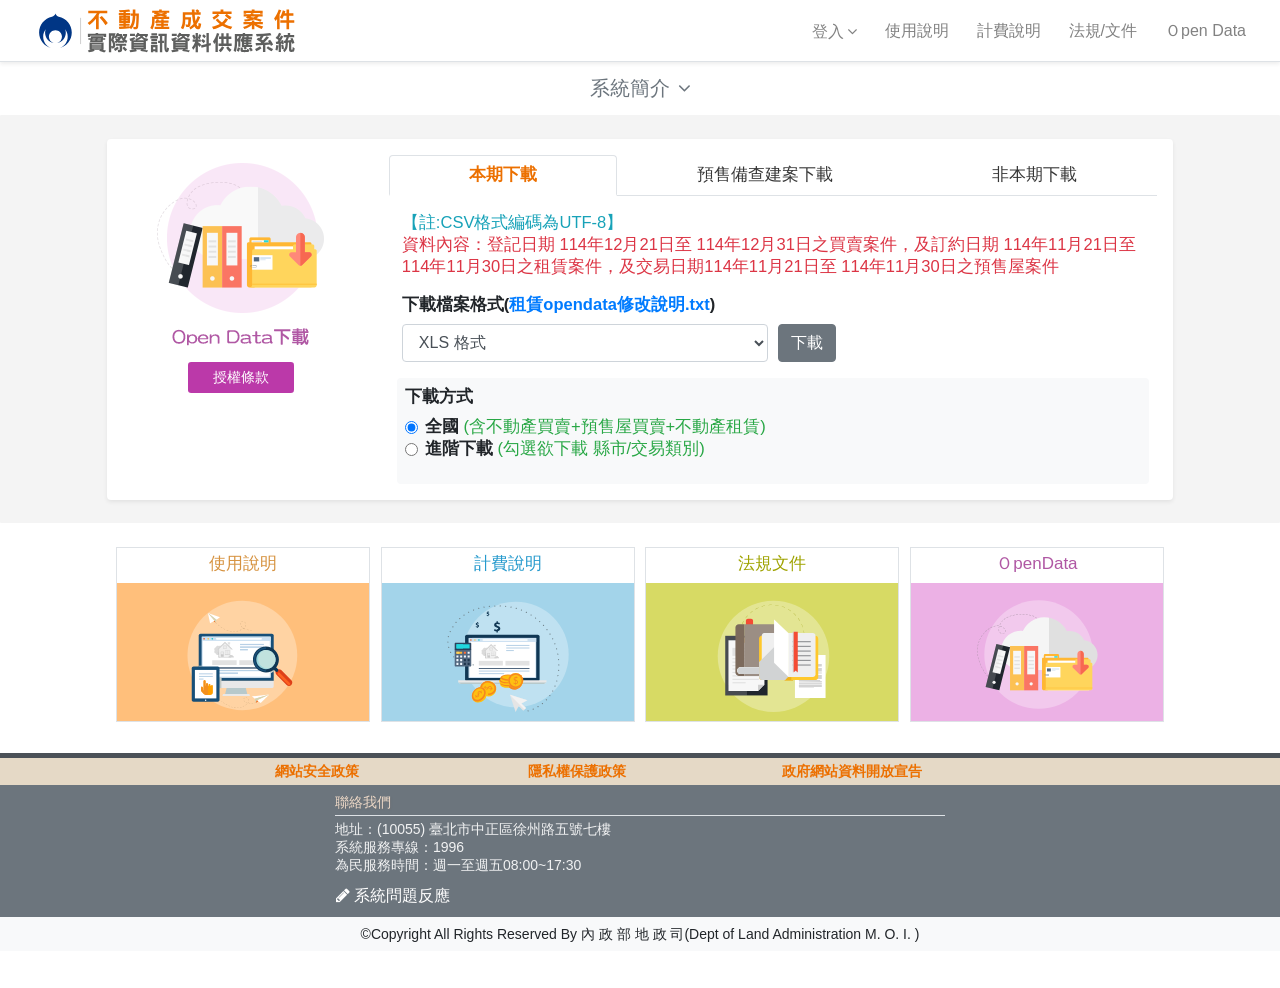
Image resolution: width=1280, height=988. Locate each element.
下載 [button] (807, 360)
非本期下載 (1034, 188)
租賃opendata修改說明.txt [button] (611, 322)
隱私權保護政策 (577, 808)
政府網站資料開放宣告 (852, 808)
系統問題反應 (393, 931)
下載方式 (439, 415)
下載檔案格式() (560, 322)
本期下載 (503, 188)
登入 (828, 31)
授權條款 (241, 390)
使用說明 (917, 30)
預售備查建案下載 (765, 188)
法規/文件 (1103, 30)
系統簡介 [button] (640, 92)
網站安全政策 (317, 808)
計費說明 (1009, 30)
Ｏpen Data (1205, 30)
